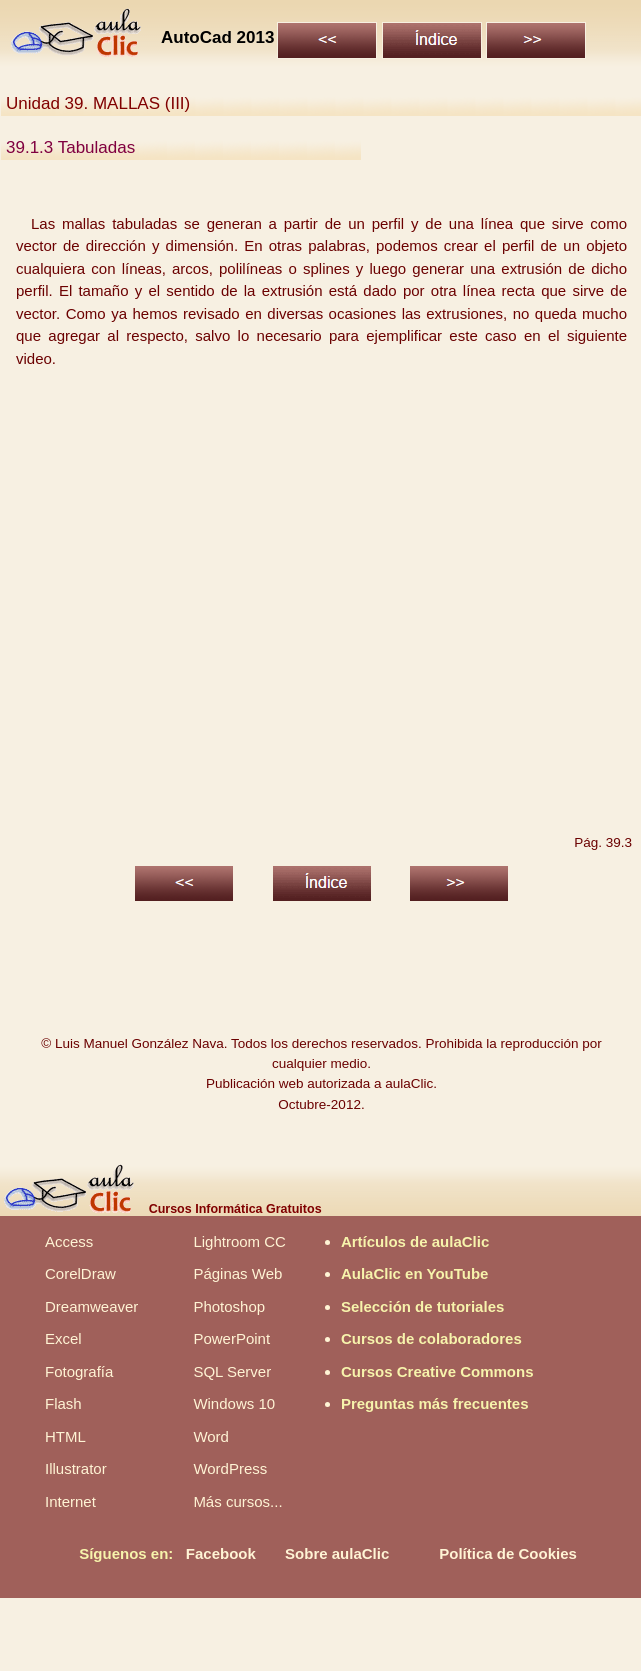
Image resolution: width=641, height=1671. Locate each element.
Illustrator (76, 1468)
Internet (70, 1501)
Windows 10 (234, 1403)
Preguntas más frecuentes (435, 1403)
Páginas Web (237, 1273)
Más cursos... (237, 1501)
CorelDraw (80, 1273)
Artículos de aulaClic (415, 1241)
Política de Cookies (508, 1553)
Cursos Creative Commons (437, 1371)
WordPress (230, 1468)
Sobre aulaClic (337, 1553)
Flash (63, 1403)
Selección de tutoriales (422, 1306)
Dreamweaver (91, 1306)
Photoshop (229, 1306)
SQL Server (232, 1371)
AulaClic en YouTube (415, 1273)
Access (69, 1241)
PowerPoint (231, 1338)
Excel (63, 1338)
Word (211, 1436)
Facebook (221, 1553)
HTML (65, 1436)
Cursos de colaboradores (431, 1338)
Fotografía (79, 1371)
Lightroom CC (239, 1241)
